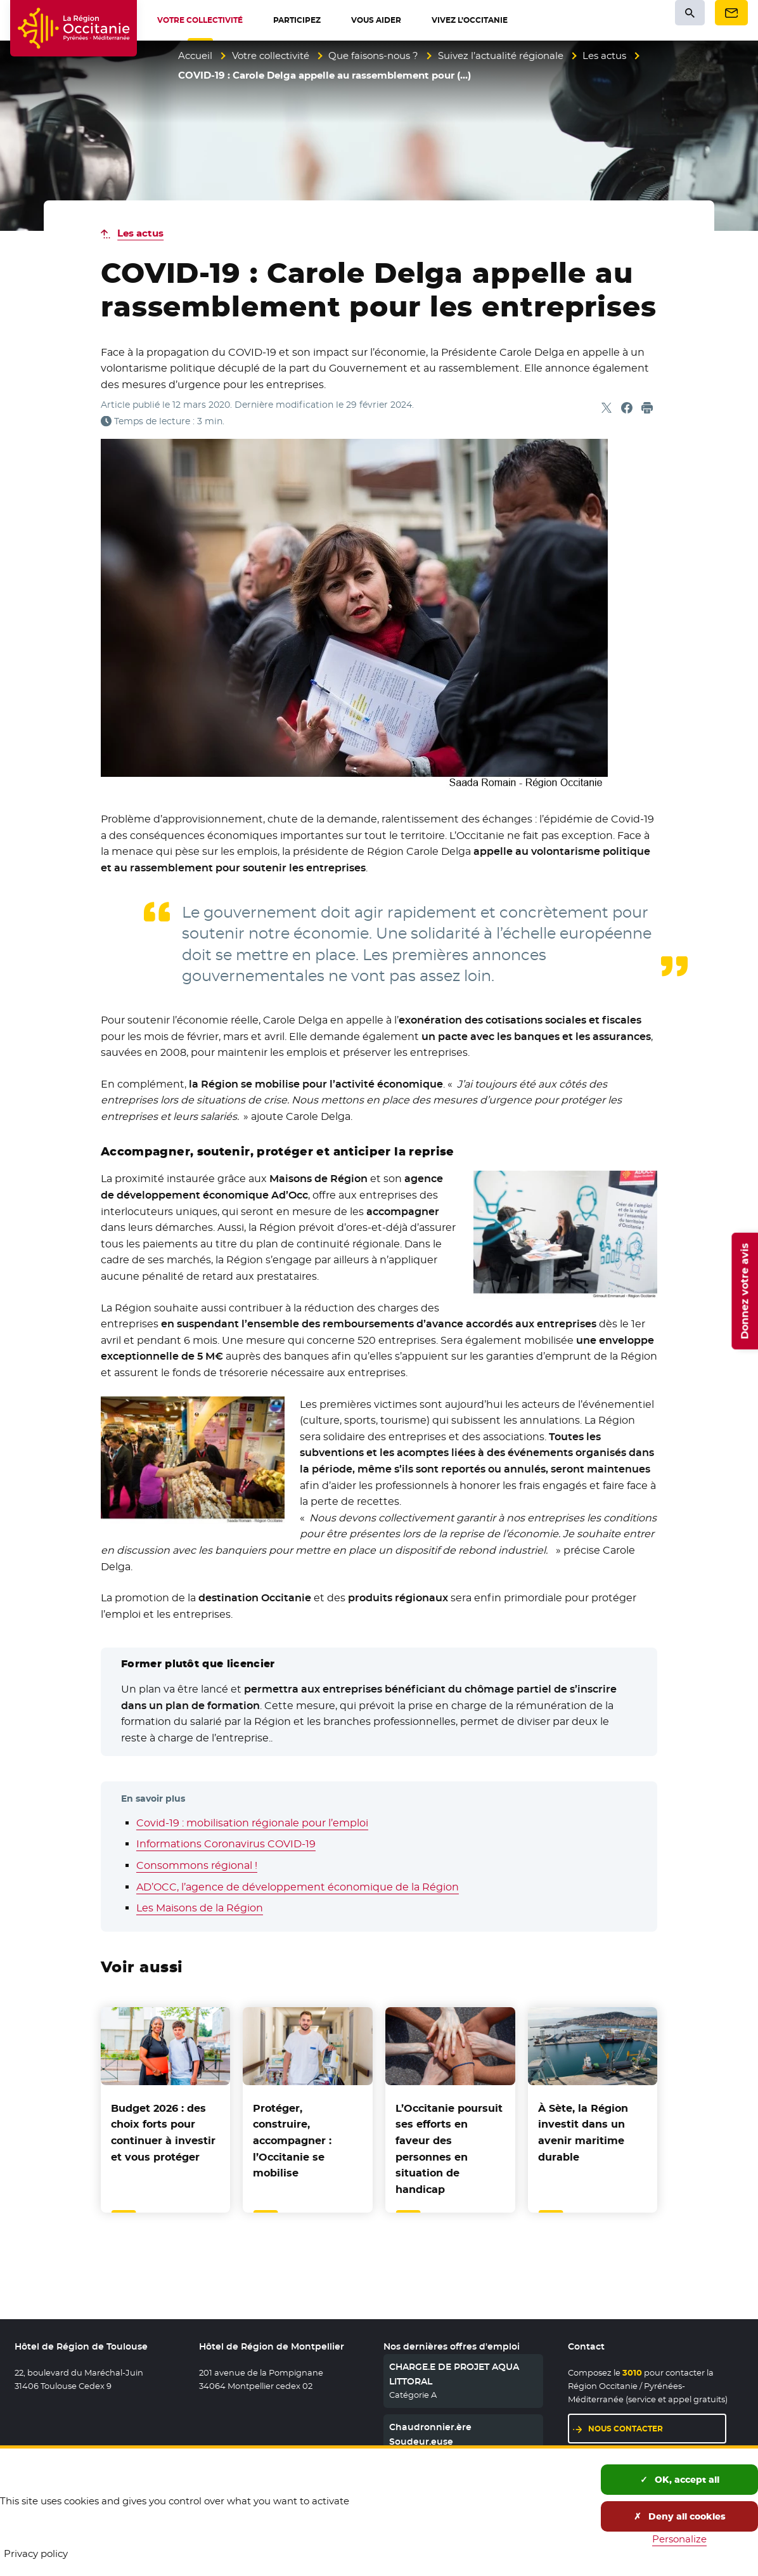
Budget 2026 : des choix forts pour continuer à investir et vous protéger (163, 2132)
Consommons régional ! (196, 1865)
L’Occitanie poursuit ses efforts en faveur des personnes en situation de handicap (449, 2148)
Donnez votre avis (744, 1291)
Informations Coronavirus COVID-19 (226, 1844)
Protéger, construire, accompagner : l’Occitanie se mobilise (292, 2140)
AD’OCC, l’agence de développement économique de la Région (297, 1887)
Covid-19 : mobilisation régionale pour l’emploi (252, 1823)
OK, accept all (679, 2479)
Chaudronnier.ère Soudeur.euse (430, 2434)
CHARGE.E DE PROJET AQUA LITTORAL (454, 2373)
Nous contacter (625, 2428)
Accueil (195, 55)
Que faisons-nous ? (373, 55)
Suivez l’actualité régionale (500, 55)
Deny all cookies (680, 2516)
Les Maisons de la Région (199, 1908)
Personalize (679, 2539)
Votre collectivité (270, 55)
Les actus (604, 55)
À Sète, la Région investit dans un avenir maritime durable (583, 2132)
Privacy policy (36, 2553)
